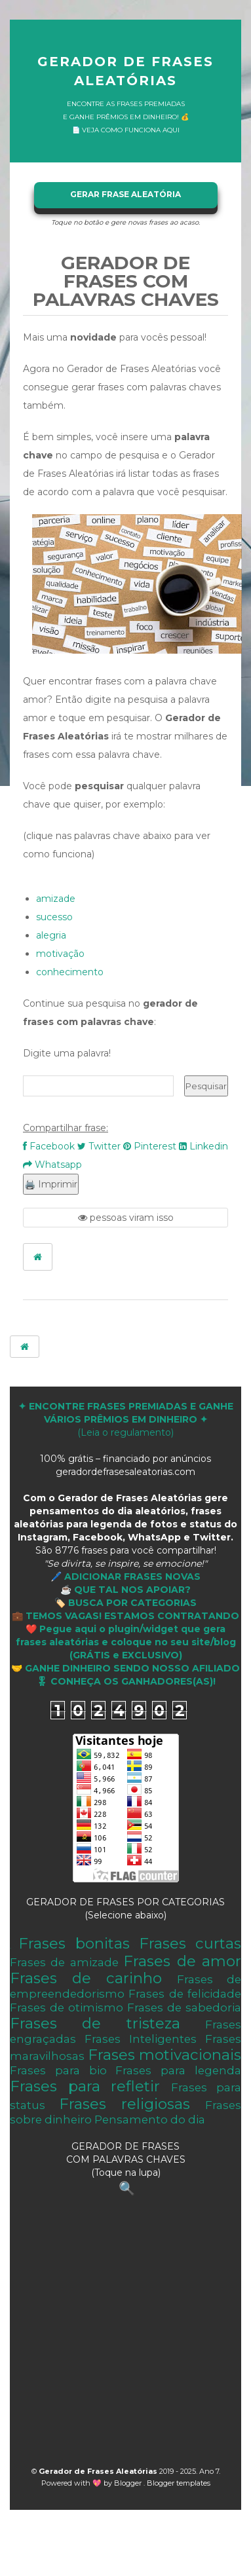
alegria (51, 935)
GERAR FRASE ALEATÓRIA (125, 194)
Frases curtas (190, 1943)
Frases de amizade (64, 1962)
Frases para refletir (85, 2086)
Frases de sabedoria (184, 2007)
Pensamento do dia (149, 2119)
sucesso (54, 917)
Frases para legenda (178, 2070)
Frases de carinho (86, 1978)
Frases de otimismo (66, 2007)
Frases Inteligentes (141, 2038)
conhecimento (70, 972)
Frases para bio (58, 2070)
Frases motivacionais (165, 2054)
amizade (55, 899)
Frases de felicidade (184, 1993)
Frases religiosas (124, 2104)
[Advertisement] (123, 2334)
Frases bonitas (73, 1943)
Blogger (129, 2483)
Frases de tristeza (95, 2023)
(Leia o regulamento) (125, 1419)
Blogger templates (178, 2483)
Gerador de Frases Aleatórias (125, 71)
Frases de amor (182, 1961)
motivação (60, 954)
